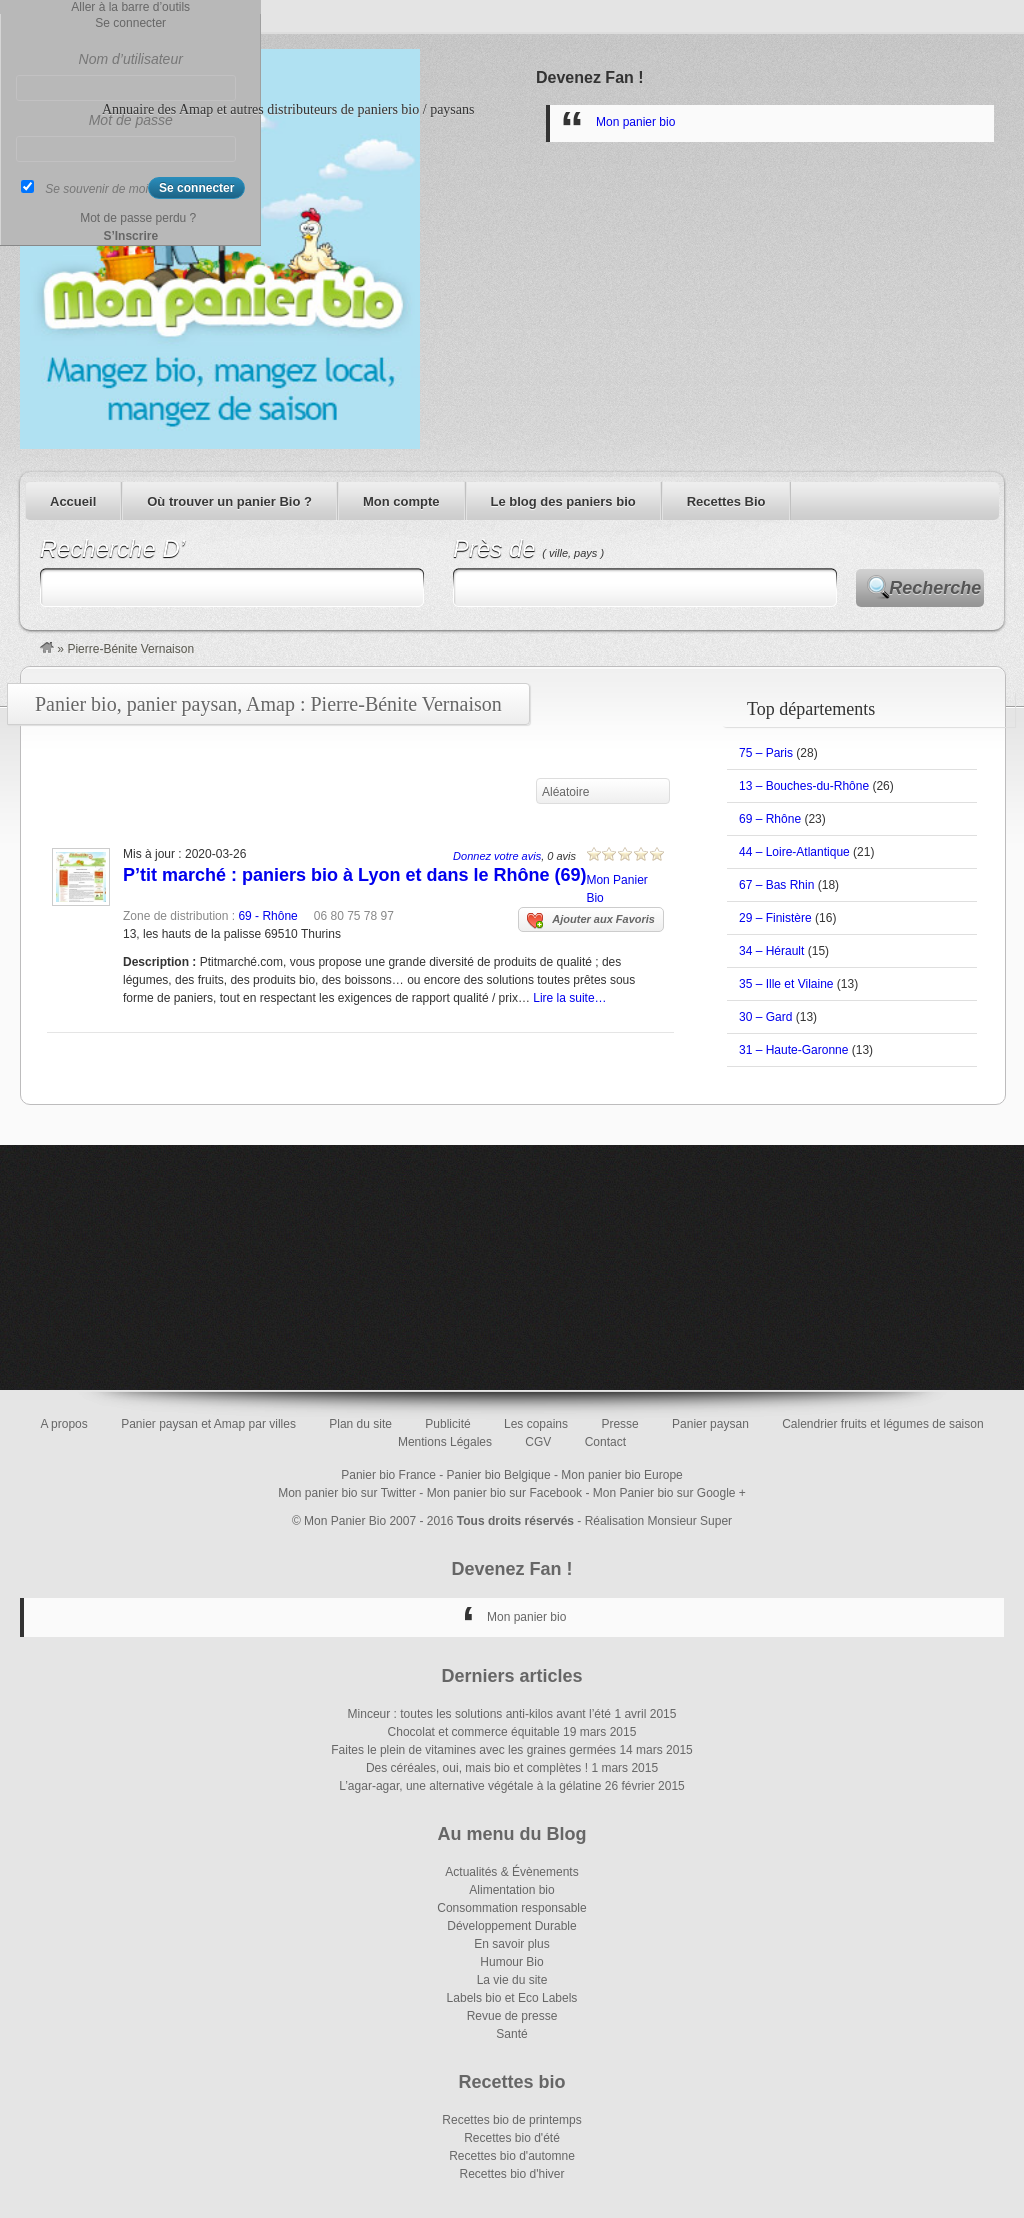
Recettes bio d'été (512, 2138)
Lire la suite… (569, 998)
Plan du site (360, 1424)
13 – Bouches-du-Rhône (804, 786)
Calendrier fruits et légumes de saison (882, 1424)
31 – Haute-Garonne (793, 1050)
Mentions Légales (445, 1442)
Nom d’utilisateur (131, 59)
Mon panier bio (635, 122)
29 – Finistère (775, 918)
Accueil (73, 501)
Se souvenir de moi (96, 189)
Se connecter (130, 23)
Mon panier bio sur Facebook (504, 1493)
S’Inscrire (130, 236)
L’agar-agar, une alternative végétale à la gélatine (470, 1786)
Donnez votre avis (497, 856)
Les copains (536, 1424)
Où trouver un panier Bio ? (229, 501)
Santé (511, 2034)
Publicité (447, 1424)
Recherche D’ (112, 548)
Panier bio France (388, 1475)
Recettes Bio (726, 501)
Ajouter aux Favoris (591, 921)
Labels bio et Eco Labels (512, 1998)
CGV (538, 1442)
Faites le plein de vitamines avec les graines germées (473, 1750)
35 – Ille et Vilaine (786, 984)
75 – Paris (766, 753)
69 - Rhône (267, 916)
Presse (619, 1424)
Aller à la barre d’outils (130, 7)
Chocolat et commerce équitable (474, 1732)
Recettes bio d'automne (512, 2156)
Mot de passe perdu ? (138, 218)
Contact (605, 1442)
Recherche (935, 588)
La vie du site (512, 1980)
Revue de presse (512, 2016)
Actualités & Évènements (511, 1872)
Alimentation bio (511, 1890)
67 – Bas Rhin (776, 885)
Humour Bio (511, 1962)
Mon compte (401, 501)
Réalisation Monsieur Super (658, 1521)
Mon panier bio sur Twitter (347, 1493)
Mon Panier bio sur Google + (669, 1493)
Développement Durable (511, 1926)
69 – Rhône (770, 819)
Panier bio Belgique (499, 1475)
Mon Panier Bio (345, 1521)
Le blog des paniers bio (563, 501)
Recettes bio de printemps (511, 2120)
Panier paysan (710, 1424)
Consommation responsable (511, 1908)
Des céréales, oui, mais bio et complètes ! (477, 1768)
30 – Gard (765, 1017)
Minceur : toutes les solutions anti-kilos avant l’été (479, 1714)
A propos (63, 1424)
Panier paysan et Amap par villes (208, 1424)
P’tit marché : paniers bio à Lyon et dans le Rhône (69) (354, 875)
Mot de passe (131, 120)
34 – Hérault (771, 951)
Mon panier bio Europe (621, 1475)
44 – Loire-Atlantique (794, 852)
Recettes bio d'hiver (511, 2174)
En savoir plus (511, 1944)
